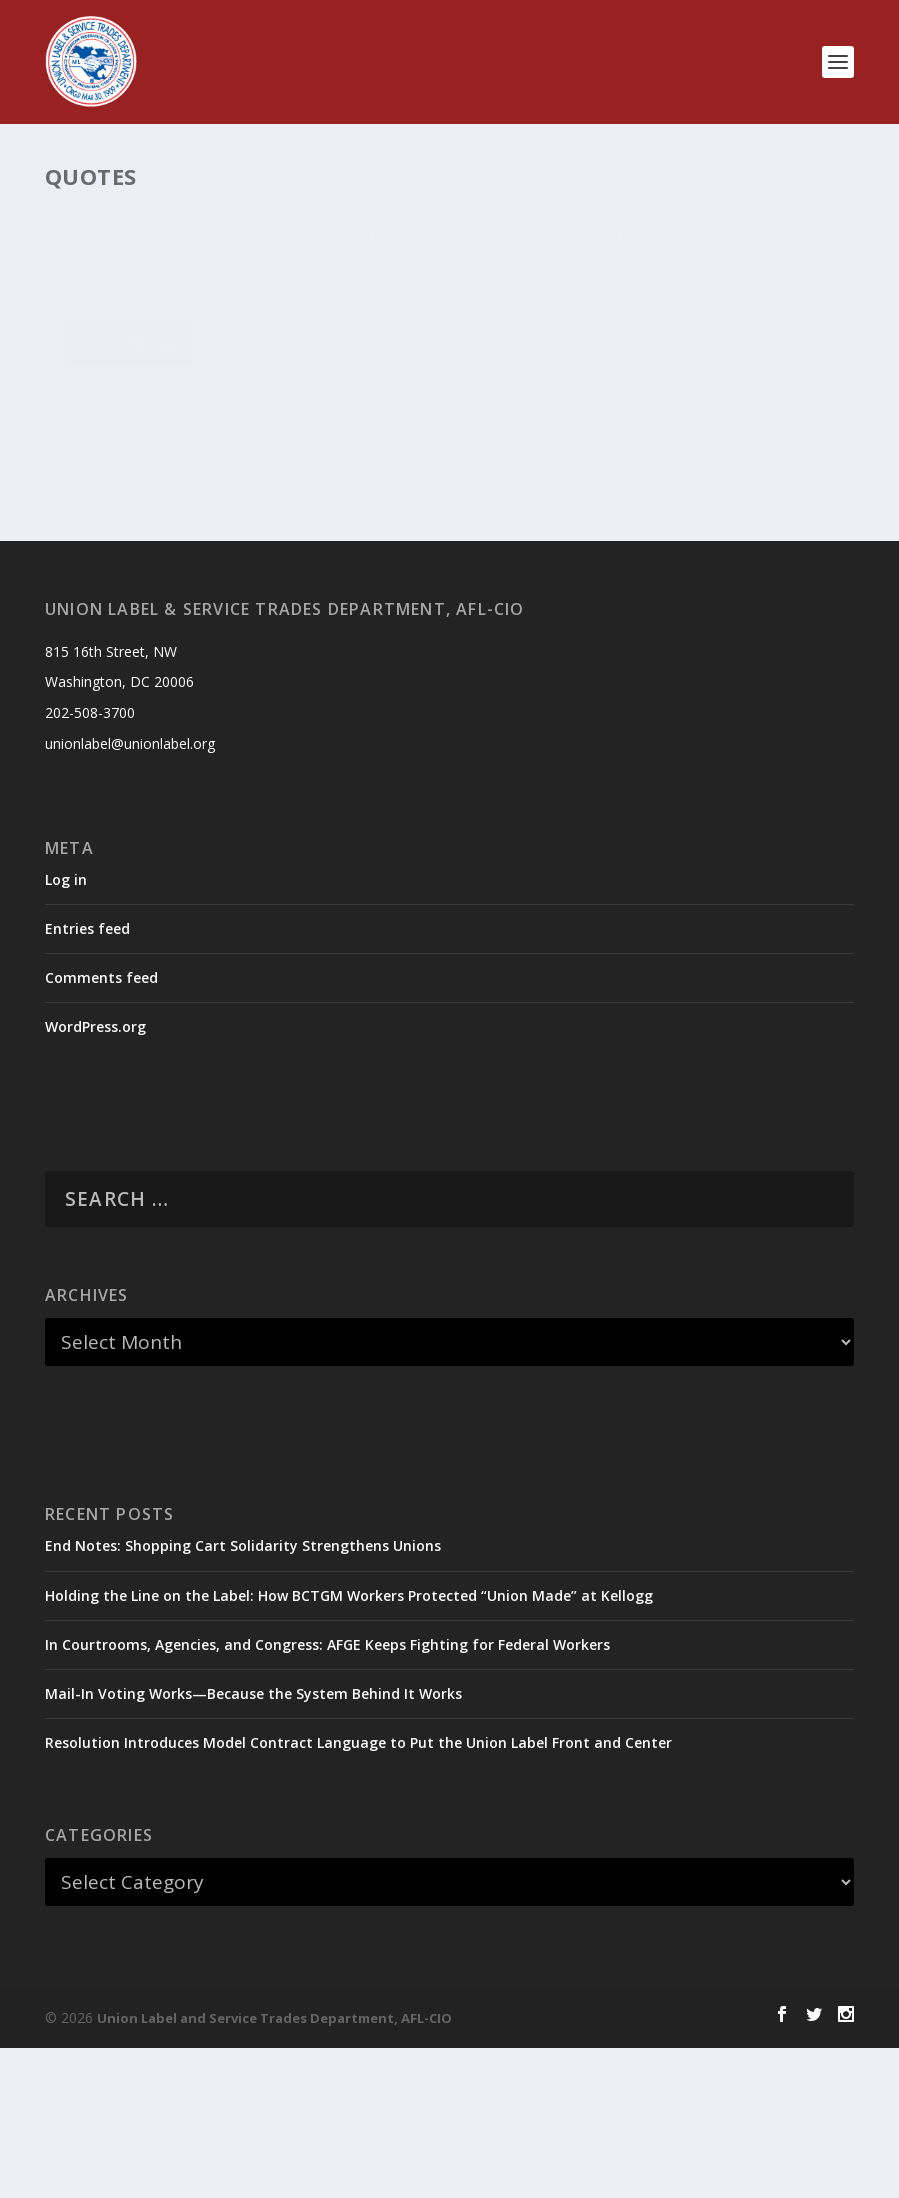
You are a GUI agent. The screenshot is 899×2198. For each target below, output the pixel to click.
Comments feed (101, 1127)
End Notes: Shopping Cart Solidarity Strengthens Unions (243, 1695)
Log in (66, 1028)
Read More (127, 583)
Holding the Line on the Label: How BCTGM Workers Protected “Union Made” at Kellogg (349, 1744)
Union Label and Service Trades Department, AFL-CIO (274, 2168)
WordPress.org (95, 1176)
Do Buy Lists (186, 326)
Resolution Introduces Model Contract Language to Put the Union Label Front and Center (358, 1892)
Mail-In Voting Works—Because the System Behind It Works (253, 1843)
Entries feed (87, 1078)
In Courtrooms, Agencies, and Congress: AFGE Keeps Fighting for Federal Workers (327, 1793)
